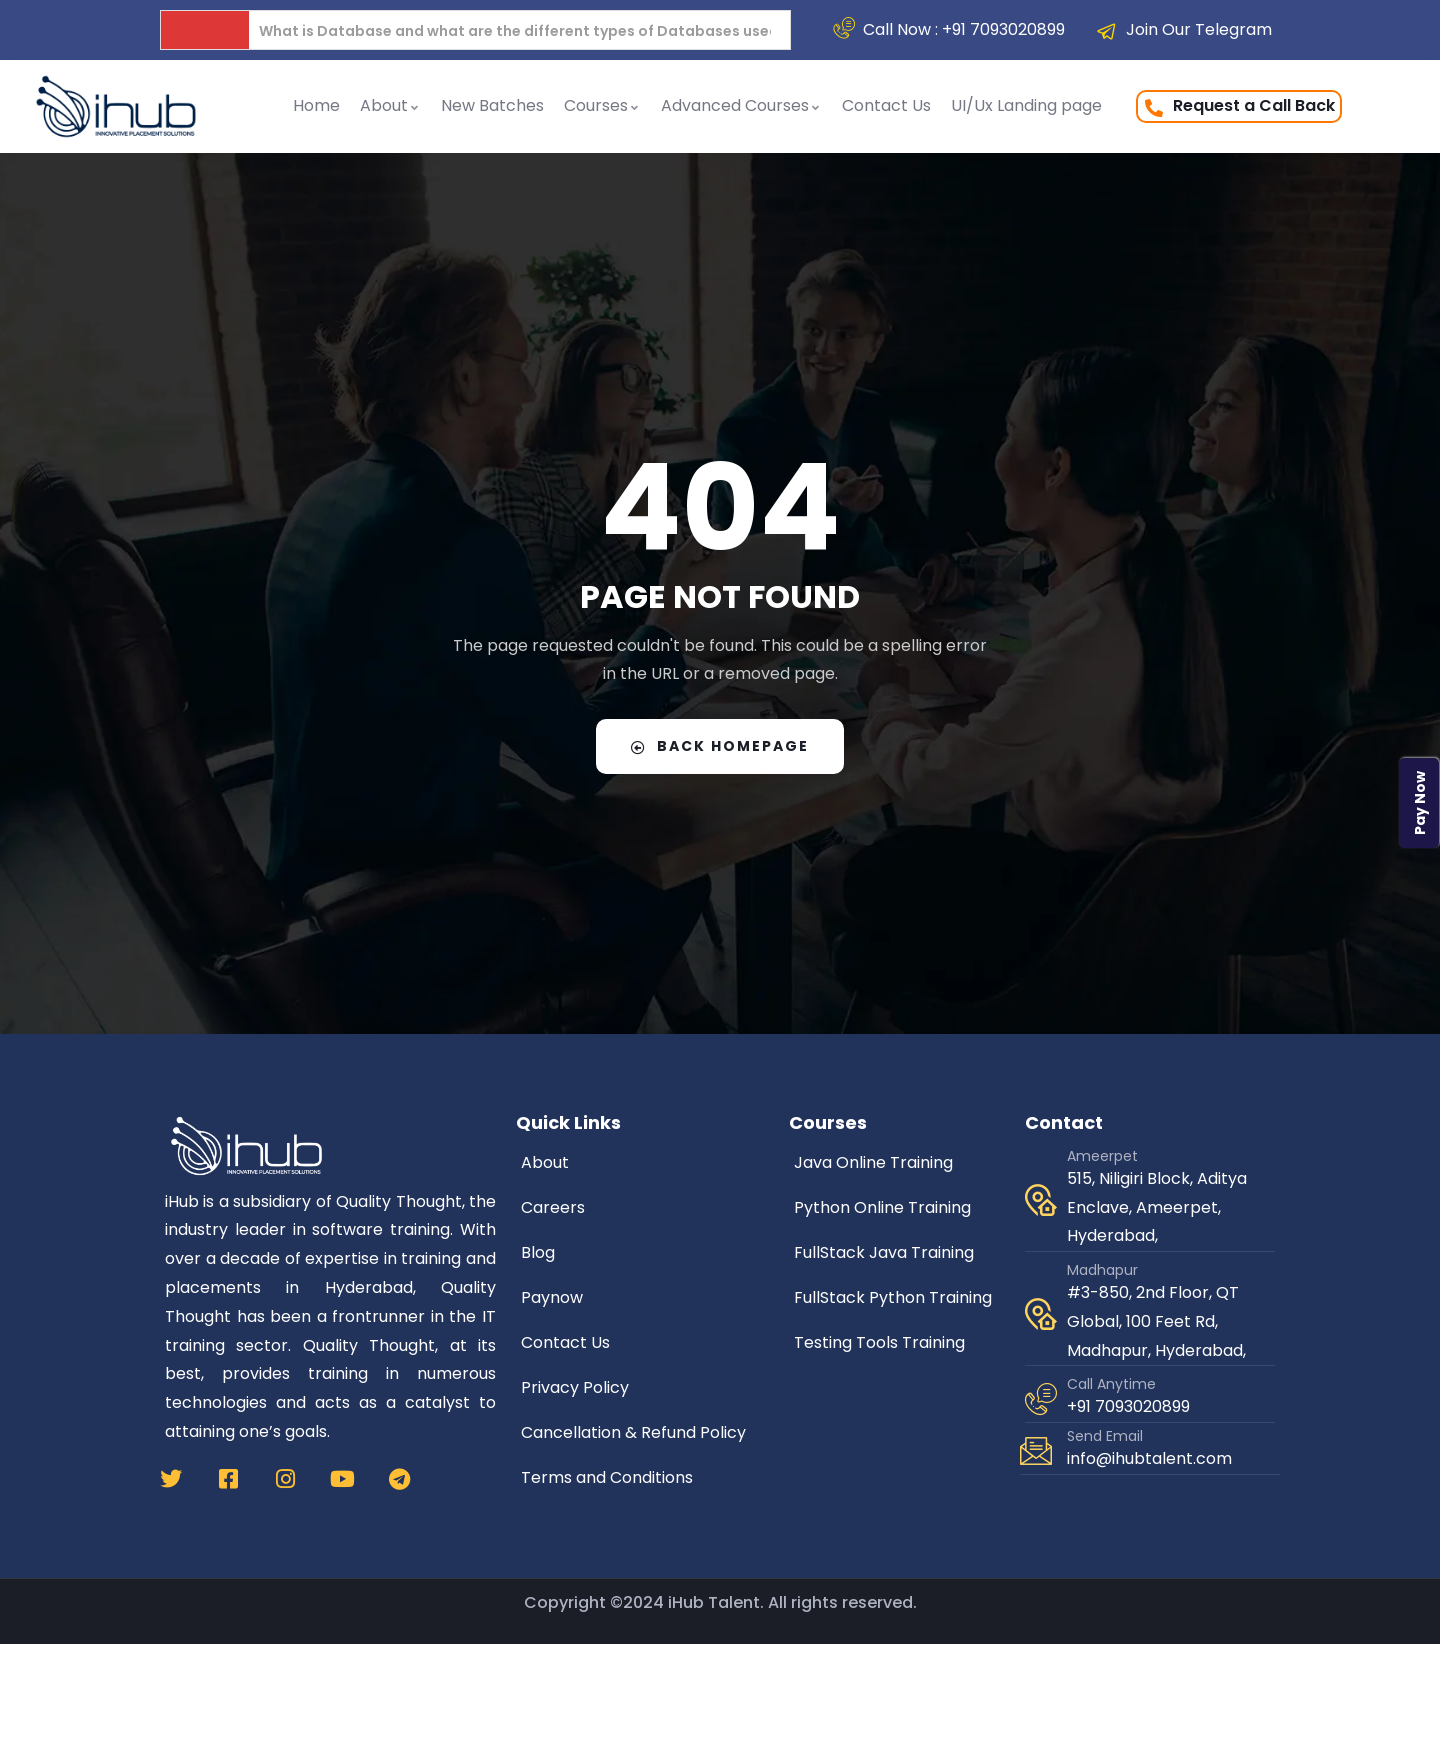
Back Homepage (720, 746)
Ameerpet (1102, 1156)
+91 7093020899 (1128, 1406)
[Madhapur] (1041, 1314)
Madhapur (1102, 1270)
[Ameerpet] (1041, 1200)
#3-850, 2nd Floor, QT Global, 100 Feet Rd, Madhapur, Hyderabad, (1156, 1321)
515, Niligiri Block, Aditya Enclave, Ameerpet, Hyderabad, (1157, 1207)
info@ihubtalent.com (1149, 1458)
